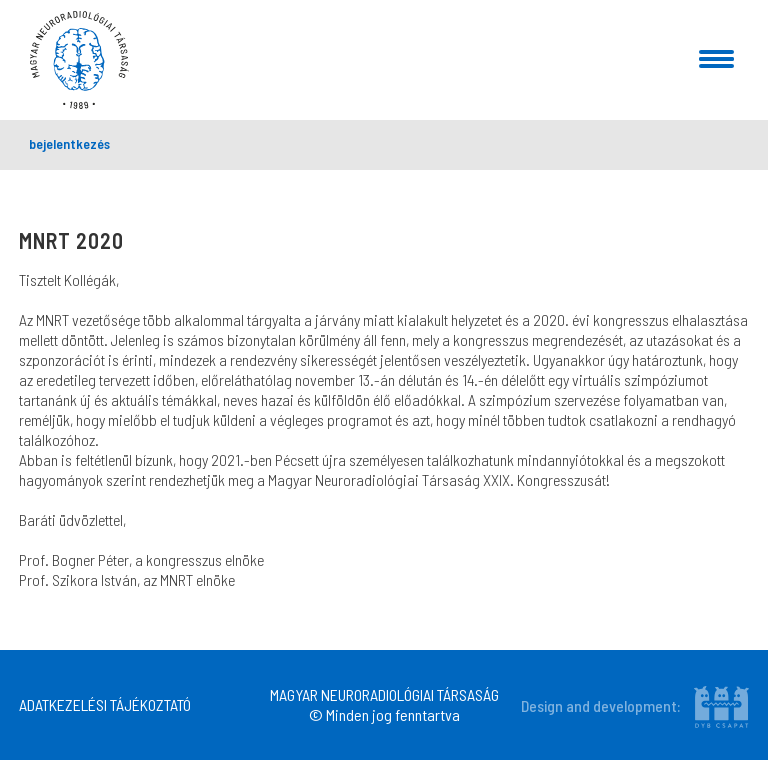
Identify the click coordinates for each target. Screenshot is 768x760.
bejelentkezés (69, 143)
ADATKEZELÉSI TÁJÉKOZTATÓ (105, 704)
